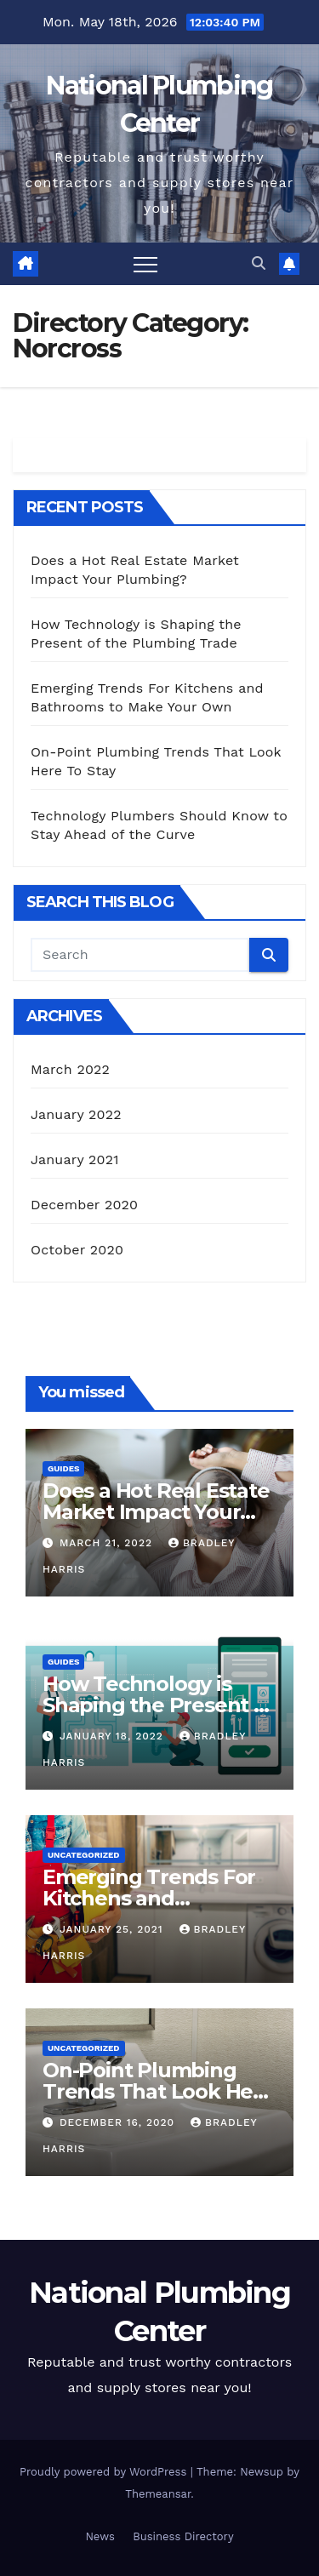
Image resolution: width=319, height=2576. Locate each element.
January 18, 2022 (114, 1736)
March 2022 (70, 1069)
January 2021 (75, 1159)
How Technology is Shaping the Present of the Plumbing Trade (159, 1705)
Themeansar (158, 2493)
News (99, 2536)
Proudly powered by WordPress (105, 2471)
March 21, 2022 (108, 1543)
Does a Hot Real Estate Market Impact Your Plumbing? (156, 1511)
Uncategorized (84, 1854)
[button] (258, 263)
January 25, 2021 (114, 1929)
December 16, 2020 (119, 2122)
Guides (63, 1468)
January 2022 (76, 1114)
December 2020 (84, 1205)
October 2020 (77, 1250)
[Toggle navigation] (145, 263)
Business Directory (183, 2536)
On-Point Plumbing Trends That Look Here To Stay (158, 2091)
